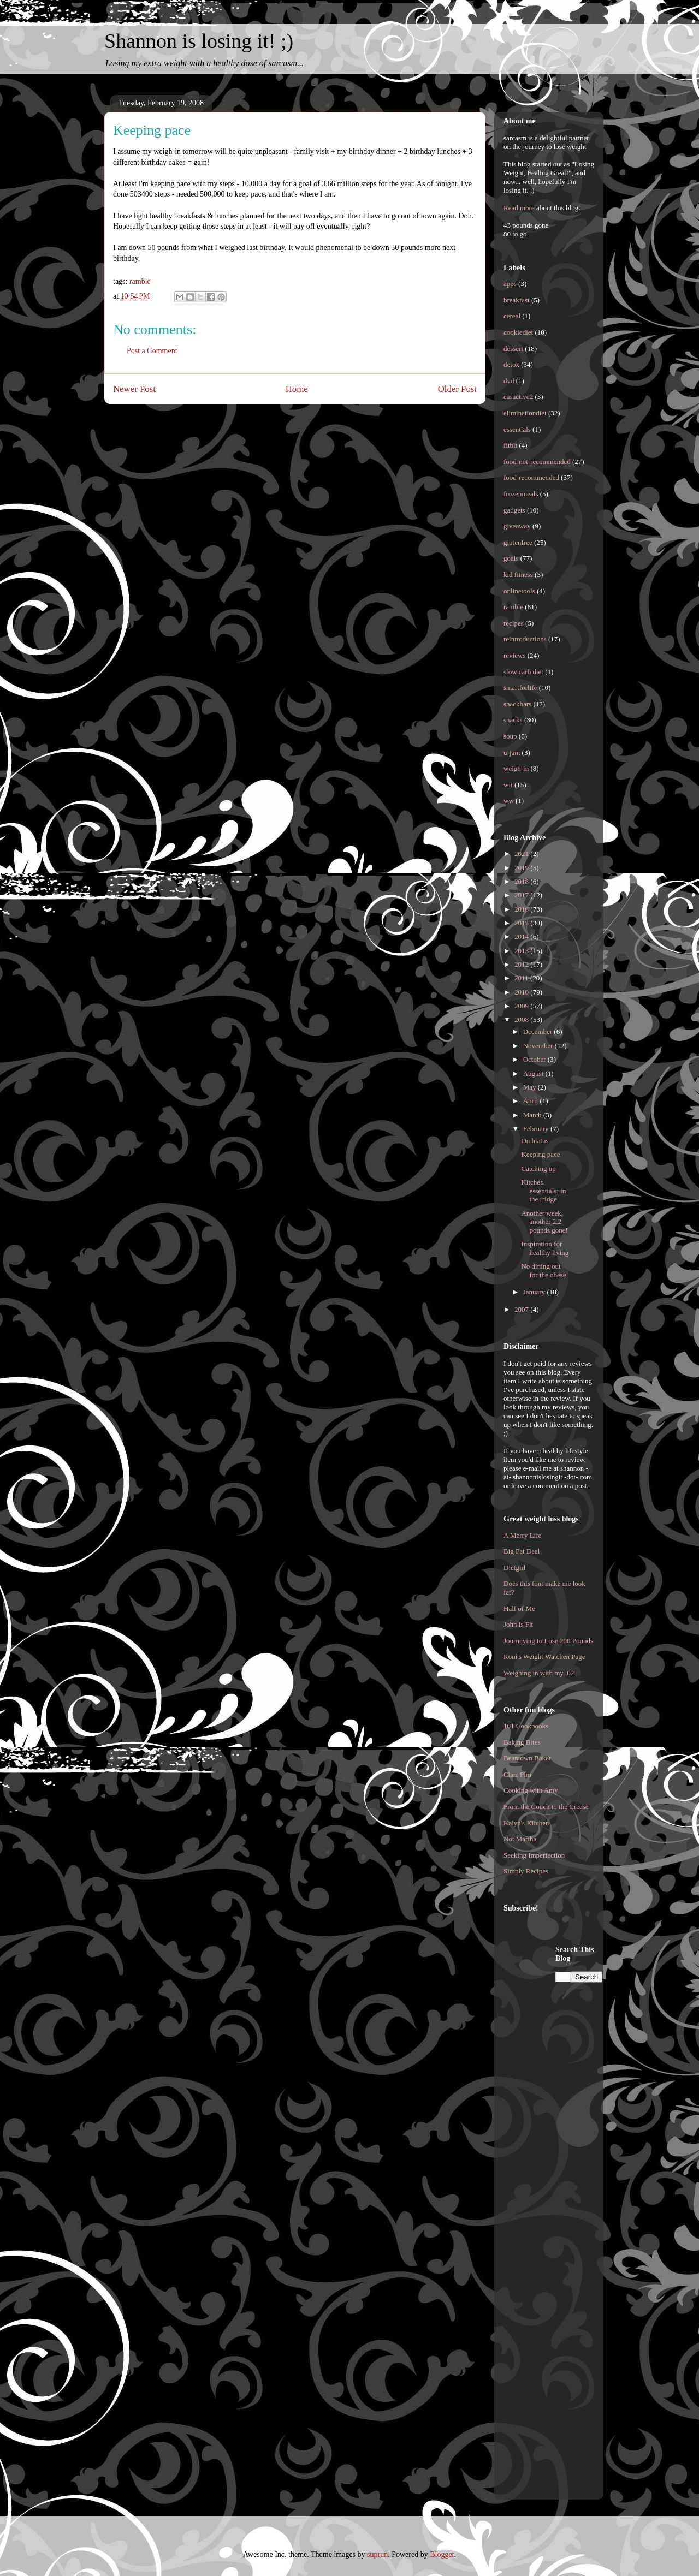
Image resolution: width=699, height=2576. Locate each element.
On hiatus (534, 1141)
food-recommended (531, 477)
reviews (514, 655)
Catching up (538, 1168)
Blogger (442, 2554)
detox (511, 364)
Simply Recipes (525, 1871)
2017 (522, 895)
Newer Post (134, 389)
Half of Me (519, 1608)
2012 (522, 964)
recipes (513, 623)
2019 (522, 868)
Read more (519, 208)
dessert (513, 348)
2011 (522, 978)
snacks (513, 720)
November (539, 1046)
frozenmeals (520, 494)
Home (297, 389)
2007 (522, 1309)
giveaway (517, 526)
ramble (140, 281)
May (530, 1087)
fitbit (510, 445)
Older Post (457, 389)
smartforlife (520, 687)
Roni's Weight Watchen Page (544, 1656)
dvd (508, 381)
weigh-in (516, 768)
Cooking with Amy (530, 1790)
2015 (522, 923)
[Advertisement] (547, 2108)
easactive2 (518, 396)
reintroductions (525, 639)
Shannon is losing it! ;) (198, 40)
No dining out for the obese (543, 1270)
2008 (522, 1019)
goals (510, 558)
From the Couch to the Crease (546, 1806)
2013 (522, 951)
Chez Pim (517, 1774)
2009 (522, 1006)
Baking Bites (522, 1742)
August (534, 1073)
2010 (522, 992)
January (535, 1292)
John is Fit (518, 1624)
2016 (522, 909)
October (535, 1059)
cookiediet (518, 332)
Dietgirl (514, 1567)
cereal (511, 316)
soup (510, 736)
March (533, 1115)
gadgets (514, 510)
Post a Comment (152, 351)
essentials (517, 429)
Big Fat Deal (521, 1551)
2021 (522, 853)
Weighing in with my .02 (538, 1673)
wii (508, 785)
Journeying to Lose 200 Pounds (548, 1641)
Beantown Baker (527, 1758)
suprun (377, 2554)
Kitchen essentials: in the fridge (543, 1190)
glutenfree (517, 542)
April (531, 1101)
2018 (522, 881)
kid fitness (518, 574)
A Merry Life (522, 1535)
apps (510, 283)
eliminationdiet (525, 413)
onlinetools (519, 591)
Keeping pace (540, 1154)
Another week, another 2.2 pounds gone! (544, 1221)
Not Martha (519, 1839)
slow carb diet (523, 672)
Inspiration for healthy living (544, 1248)
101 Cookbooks (525, 1726)
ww (508, 800)
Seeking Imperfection (534, 1855)
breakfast (516, 300)
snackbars (517, 704)
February (536, 1129)
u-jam (511, 752)
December (538, 1031)
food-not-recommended (537, 461)
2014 (522, 936)
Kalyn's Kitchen (526, 1823)
